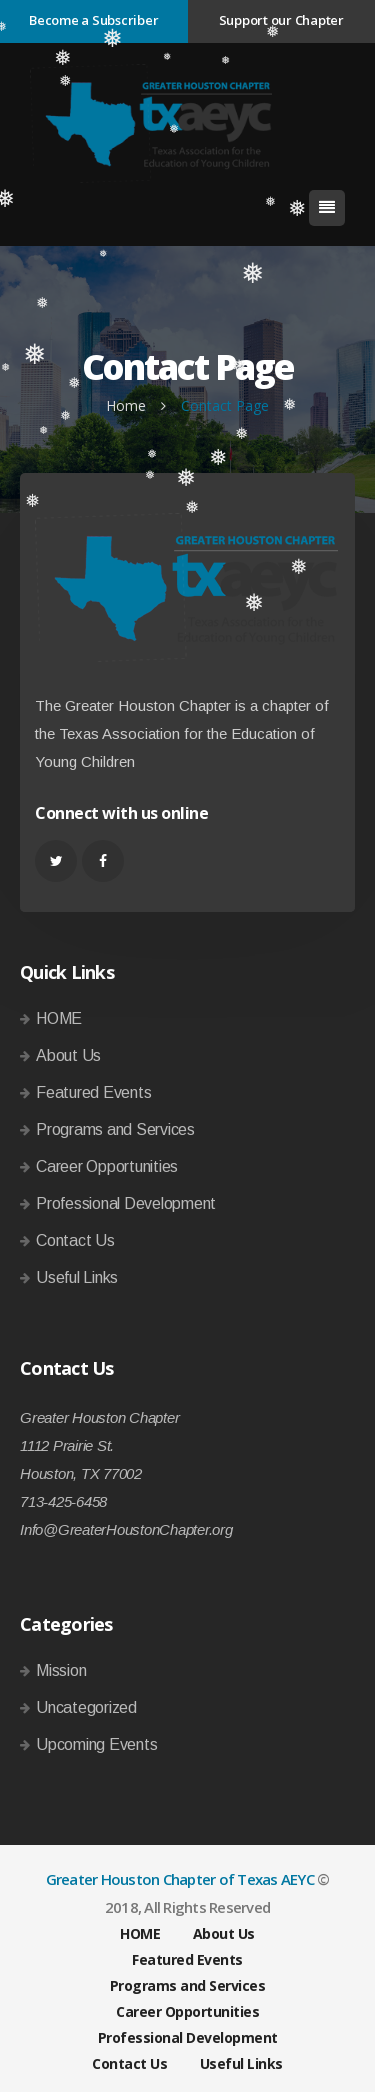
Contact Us (75, 1240)
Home (126, 405)
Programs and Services (115, 1129)
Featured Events (93, 1092)
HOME (59, 1018)
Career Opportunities (107, 1166)
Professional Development (126, 1203)
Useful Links (77, 1277)
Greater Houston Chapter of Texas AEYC (180, 1879)
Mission (61, 1670)
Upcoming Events (96, 1744)
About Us (68, 1055)
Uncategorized (86, 1707)
